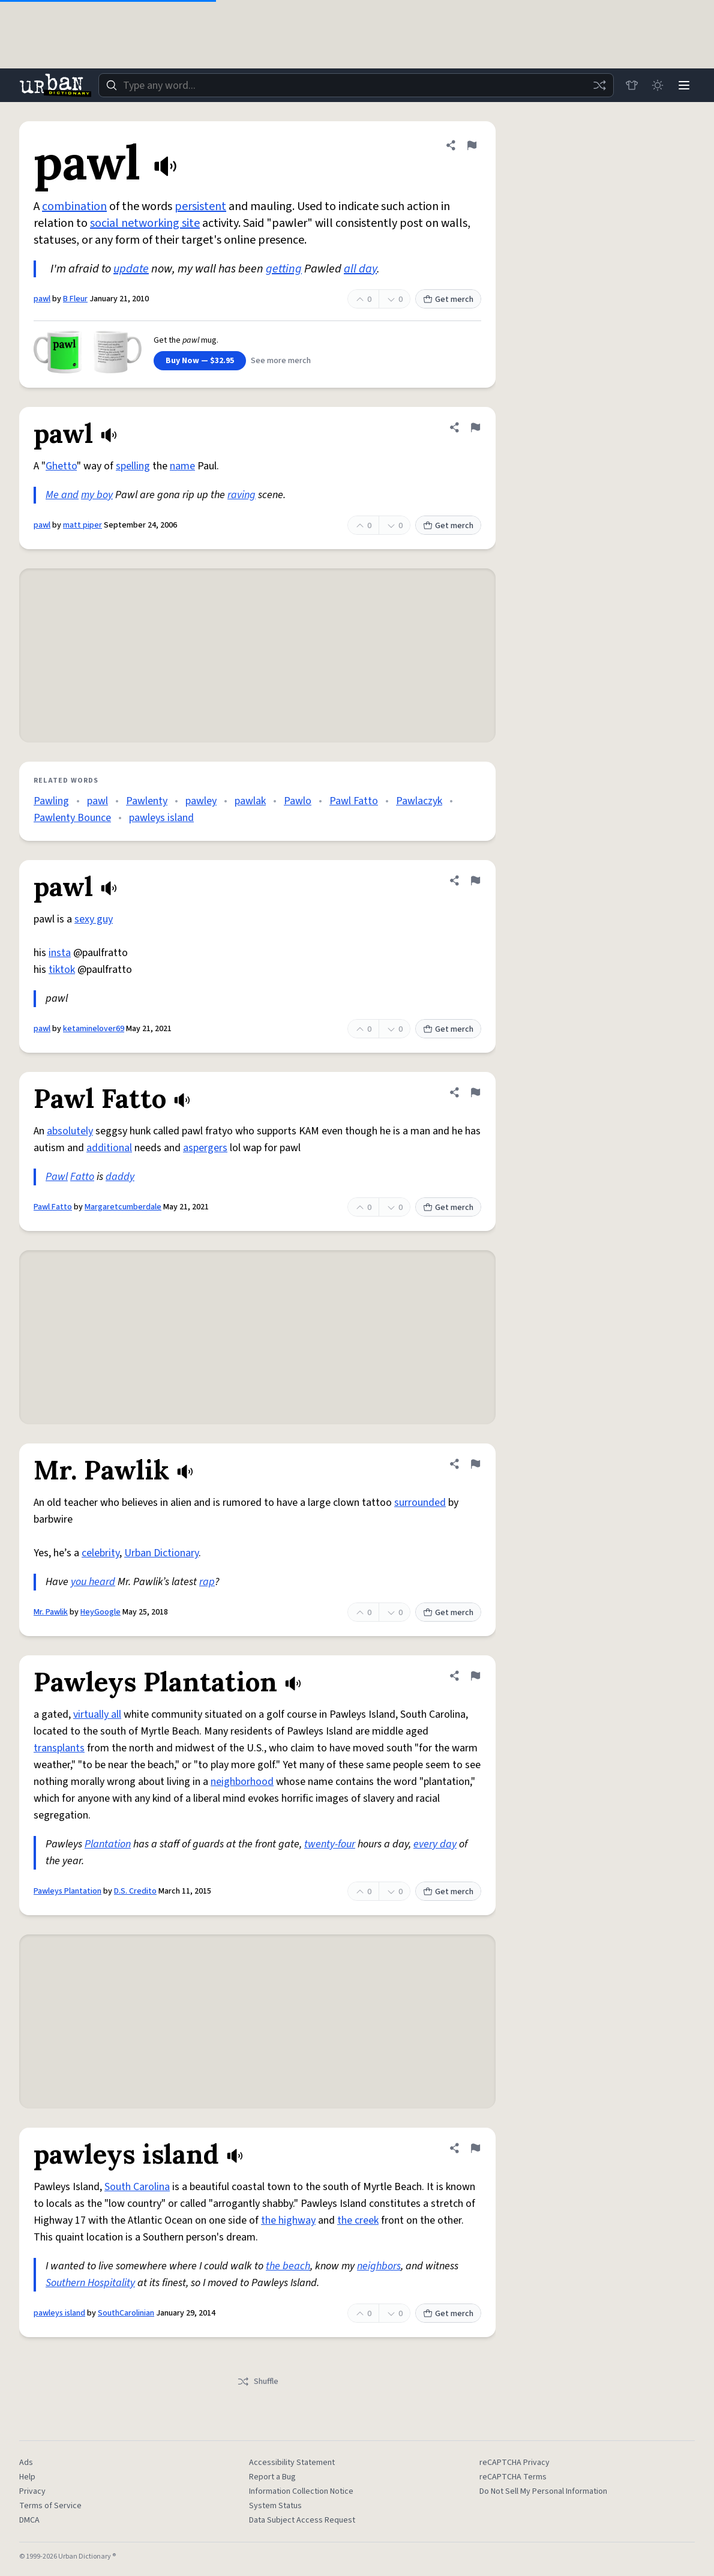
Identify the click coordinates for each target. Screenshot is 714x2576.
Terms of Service (50, 2506)
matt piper (82, 525)
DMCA (29, 2520)
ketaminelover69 (93, 1029)
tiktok (62, 969)
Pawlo (297, 800)
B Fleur (75, 299)
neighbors (379, 2266)
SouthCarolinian (126, 2313)
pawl (42, 299)
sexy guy (93, 919)
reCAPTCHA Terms (513, 2477)
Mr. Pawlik (51, 1612)
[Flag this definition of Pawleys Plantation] (475, 1675)
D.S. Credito (135, 1891)
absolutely (70, 1131)
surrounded (420, 1502)
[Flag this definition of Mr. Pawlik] (475, 1463)
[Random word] (599, 85)
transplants (59, 1748)
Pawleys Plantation (67, 1891)
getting (284, 268)
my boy (97, 494)
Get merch (448, 299)
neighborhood (242, 1781)
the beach (288, 2266)
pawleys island (161, 817)
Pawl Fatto (353, 800)
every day (435, 1844)
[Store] (631, 85)
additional (109, 1147)
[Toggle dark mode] (657, 85)
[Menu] (684, 85)
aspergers (205, 1147)
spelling (133, 466)
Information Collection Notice (301, 2491)
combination (74, 206)
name (182, 466)
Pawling (51, 800)
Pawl (57, 1176)
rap (207, 1581)
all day (360, 268)
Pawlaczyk (419, 800)
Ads (26, 2463)
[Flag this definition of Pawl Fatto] (475, 1092)
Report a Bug (272, 2477)
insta (60, 952)
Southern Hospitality (90, 2282)
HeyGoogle (100, 1612)
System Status (275, 2506)
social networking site (145, 223)
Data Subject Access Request (302, 2520)
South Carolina (137, 2186)
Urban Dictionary (161, 1552)
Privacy (32, 2491)
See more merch (281, 361)
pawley (201, 800)
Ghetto (61, 466)
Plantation (108, 1844)
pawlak (250, 800)
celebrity (100, 1552)
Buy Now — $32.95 (200, 361)
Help (27, 2477)
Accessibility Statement (292, 2463)
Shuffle (257, 2382)
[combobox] (355, 85)
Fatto (82, 1176)
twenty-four (329, 1844)
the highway (288, 2220)
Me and (62, 494)
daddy (120, 1176)
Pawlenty (146, 800)
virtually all (97, 1714)
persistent (200, 206)
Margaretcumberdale (123, 1207)
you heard (93, 1581)
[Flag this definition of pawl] (471, 145)
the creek (358, 2220)
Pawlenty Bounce (72, 817)
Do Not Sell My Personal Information (543, 2491)
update (131, 268)
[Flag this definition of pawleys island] (475, 2148)
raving (241, 494)
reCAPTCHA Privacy (514, 2463)
